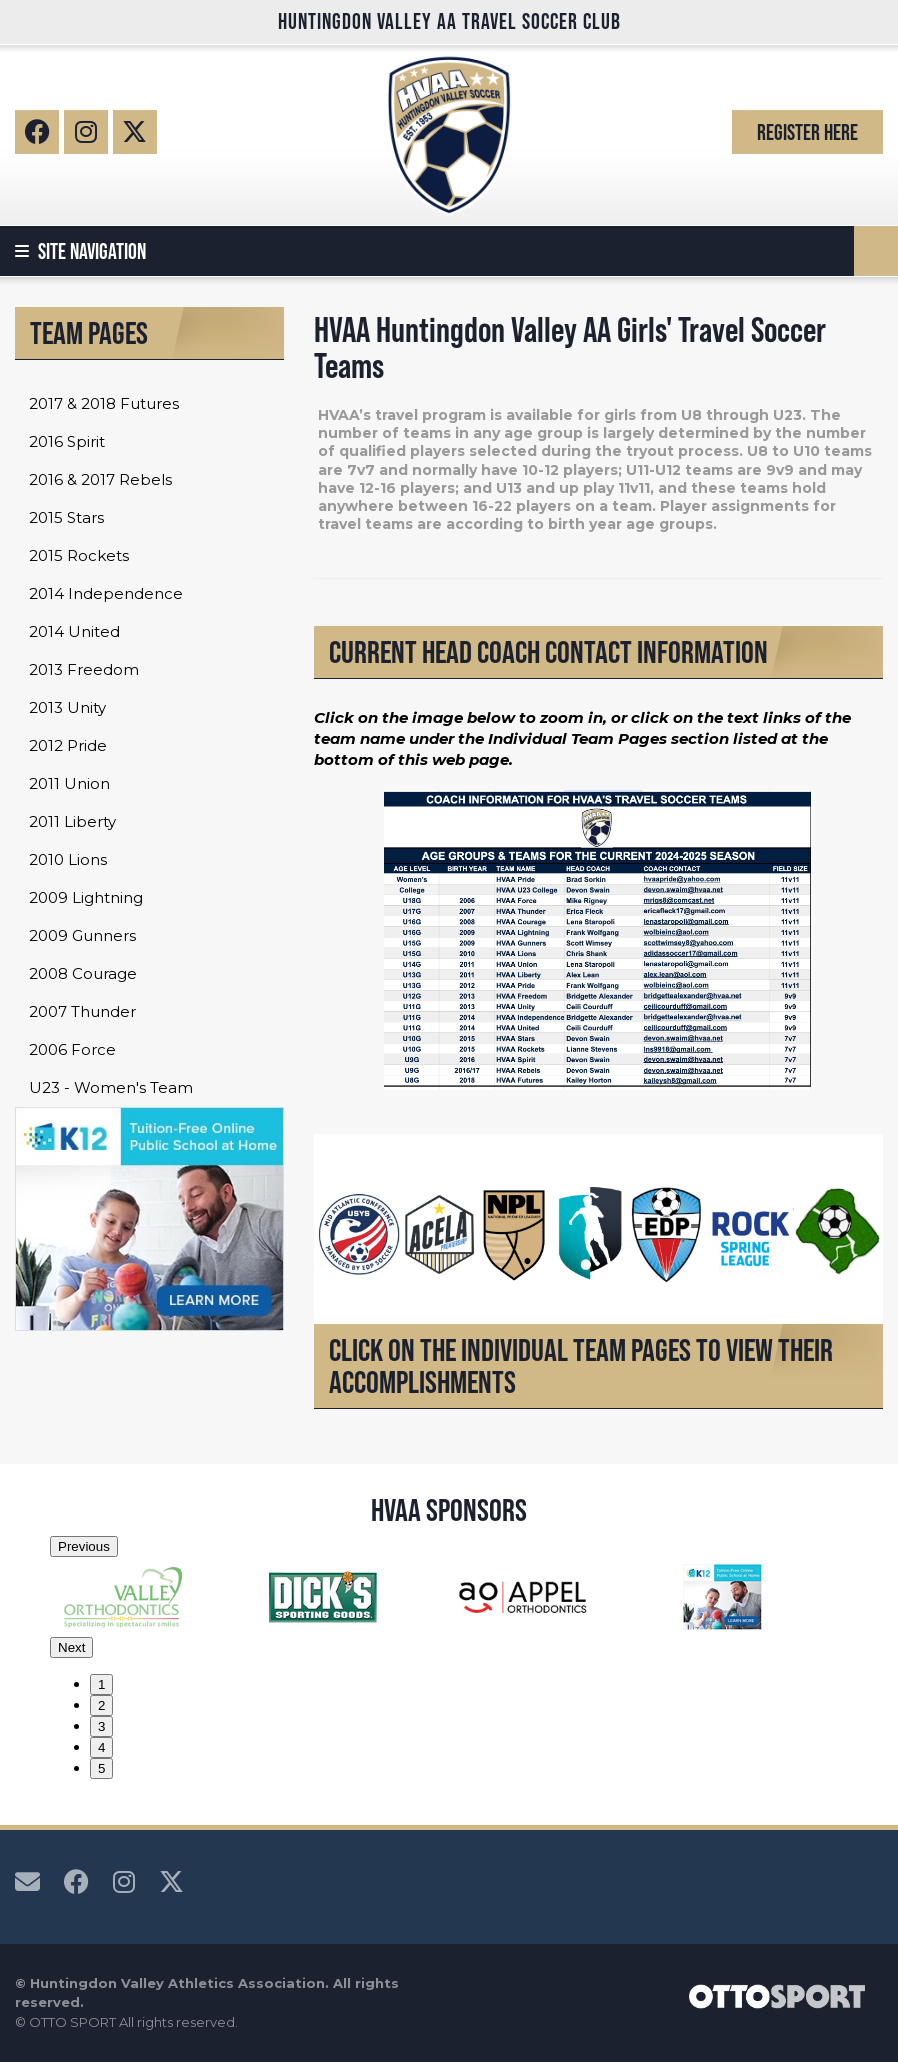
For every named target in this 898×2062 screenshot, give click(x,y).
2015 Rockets (79, 555)
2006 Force (72, 1049)
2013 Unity (67, 707)
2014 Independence (106, 593)
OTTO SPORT (72, 2022)
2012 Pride (68, 745)
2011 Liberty (72, 821)
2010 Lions (68, 859)
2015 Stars (66, 517)
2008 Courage (83, 973)
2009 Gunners (82, 935)
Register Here (807, 132)
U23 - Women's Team (111, 1087)
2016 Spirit (67, 441)
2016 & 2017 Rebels (100, 479)
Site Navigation (80, 251)
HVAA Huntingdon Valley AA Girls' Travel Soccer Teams (570, 347)
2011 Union (69, 783)
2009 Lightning (86, 897)
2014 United (74, 631)
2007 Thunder (82, 1011)
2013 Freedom (84, 669)
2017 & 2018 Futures (104, 403)
